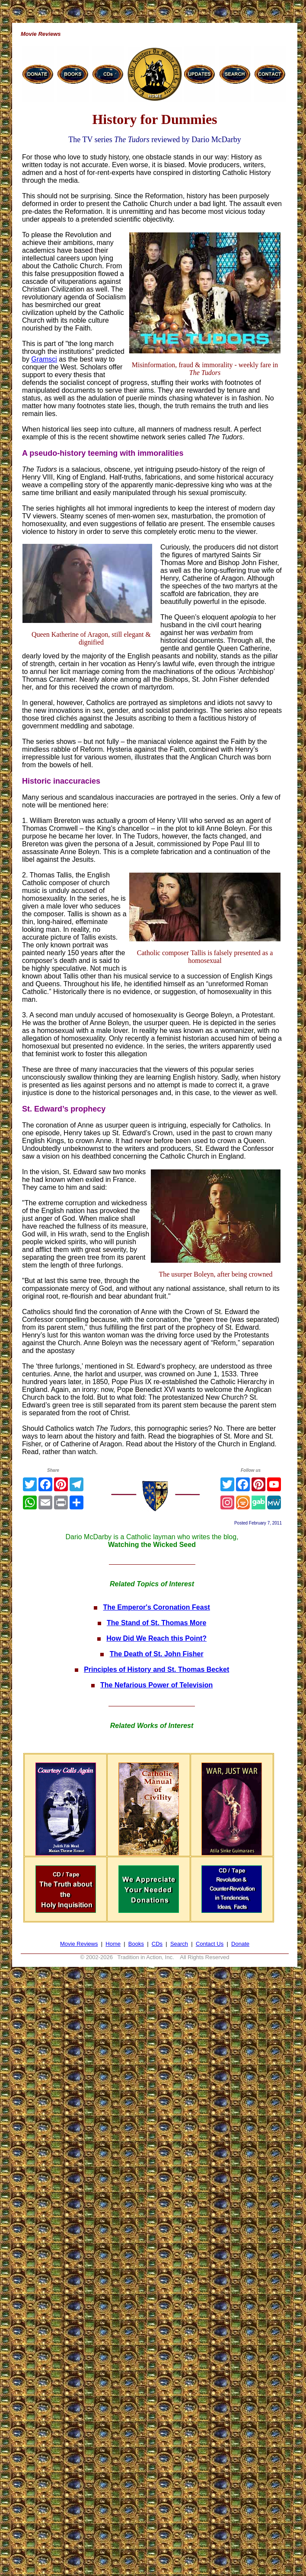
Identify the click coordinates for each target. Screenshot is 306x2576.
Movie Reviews (79, 1944)
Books (136, 1944)
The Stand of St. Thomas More (156, 1622)
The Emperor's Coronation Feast (156, 1607)
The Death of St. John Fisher (157, 1654)
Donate (240, 1944)
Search (179, 1944)
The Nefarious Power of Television (156, 1685)
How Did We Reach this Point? (156, 1638)
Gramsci (44, 359)
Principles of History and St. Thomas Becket (156, 1669)
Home (113, 1944)
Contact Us (209, 1944)
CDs (157, 1944)
